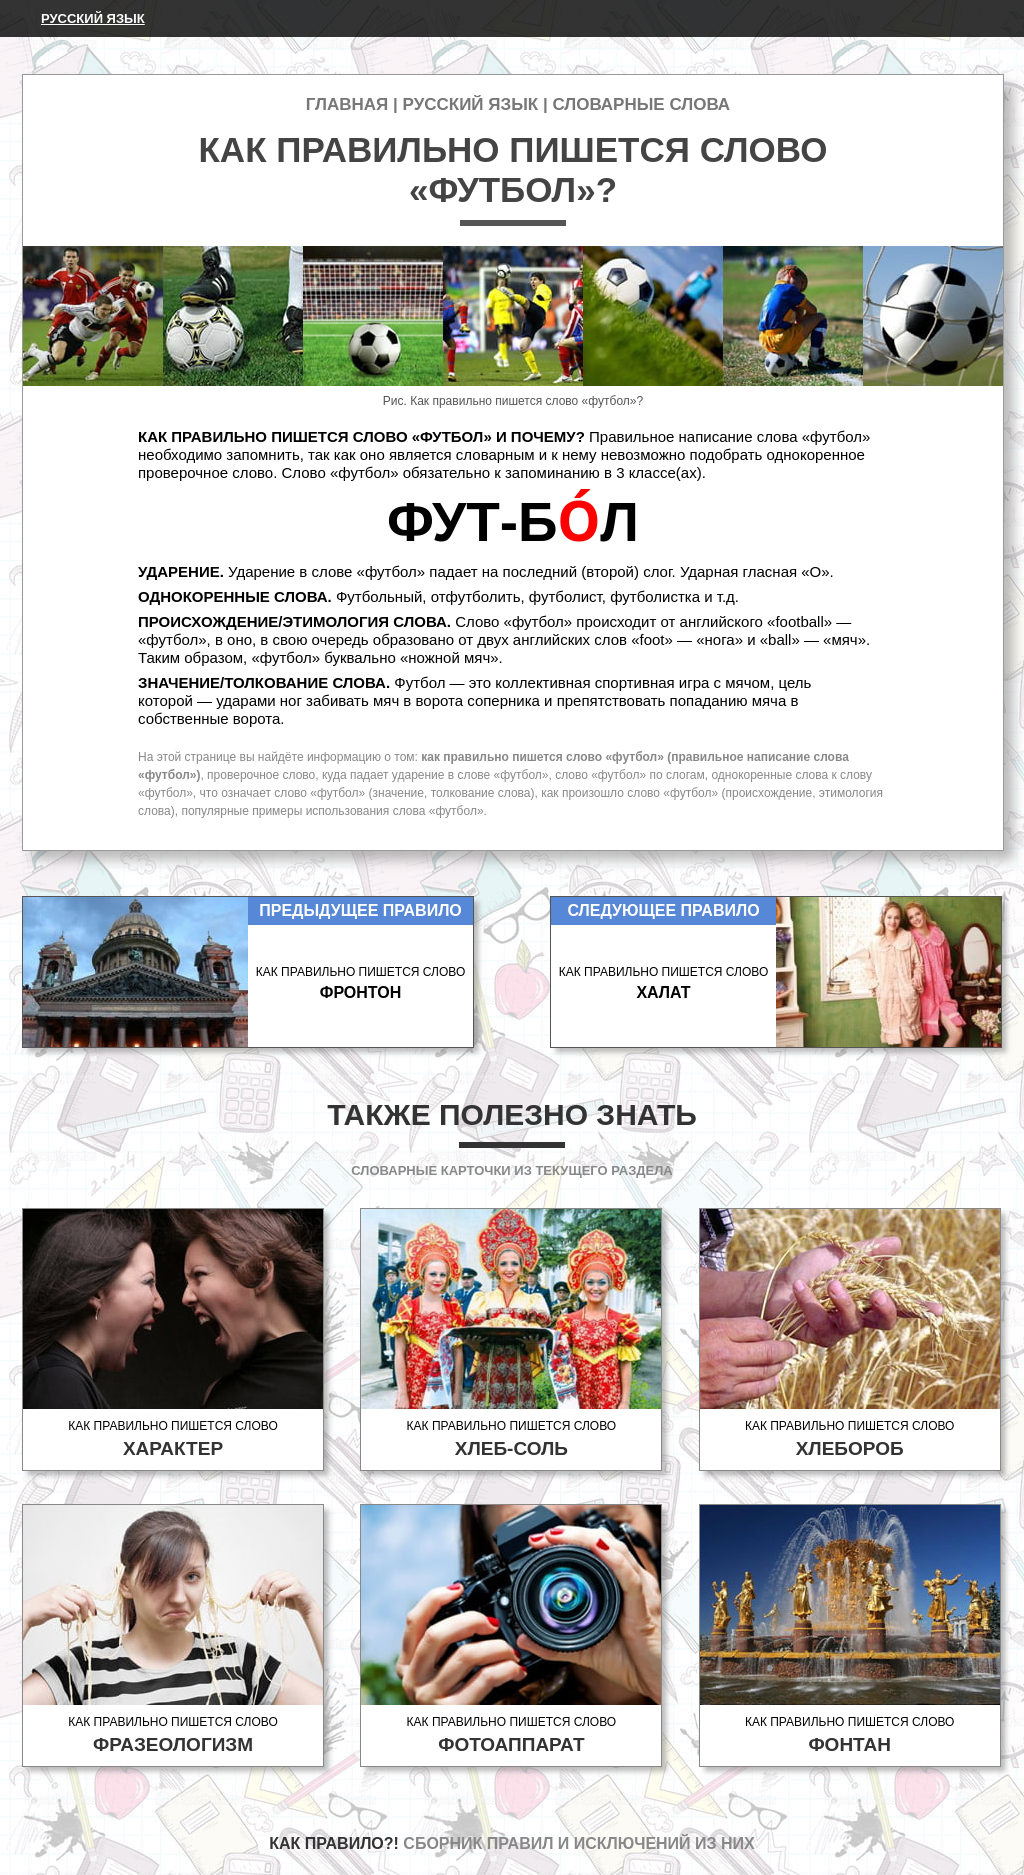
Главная (347, 104)
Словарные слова (641, 104)
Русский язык (93, 18)
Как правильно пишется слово (173, 1439)
